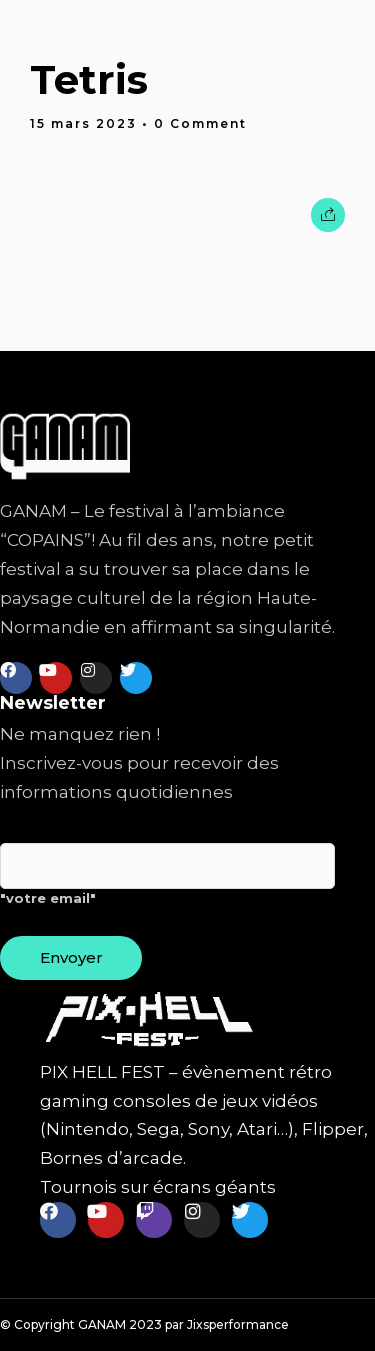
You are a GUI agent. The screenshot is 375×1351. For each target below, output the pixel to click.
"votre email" (167, 882)
